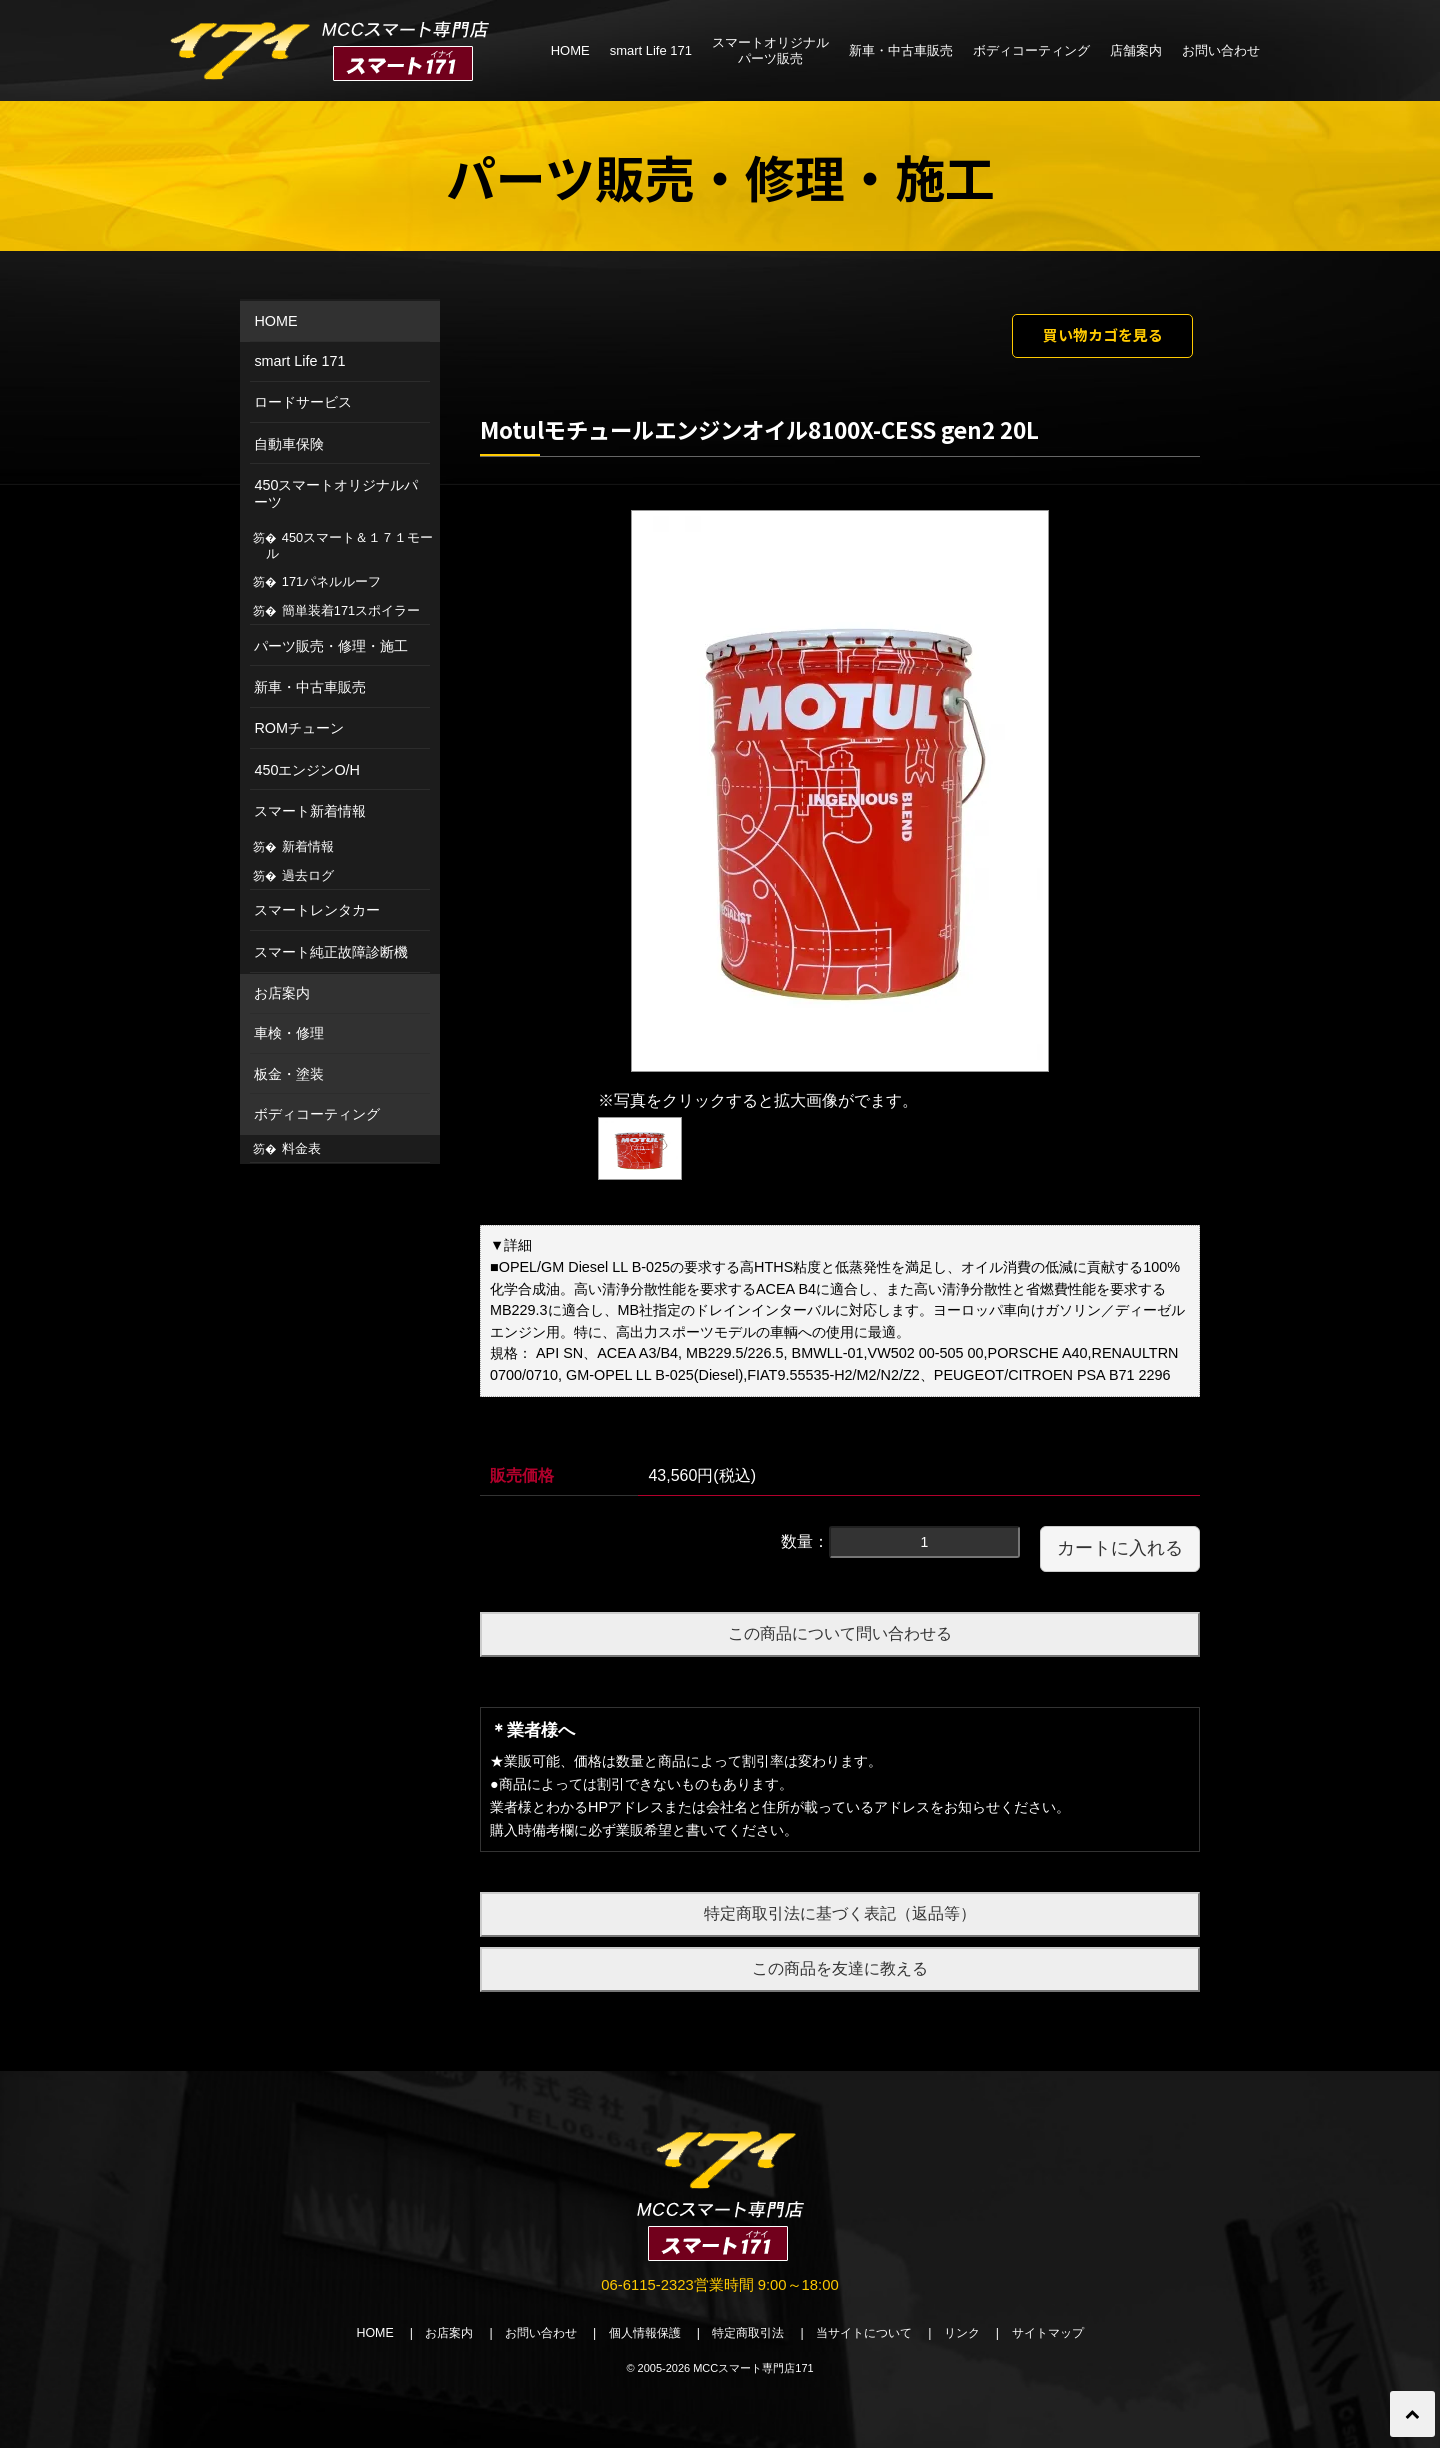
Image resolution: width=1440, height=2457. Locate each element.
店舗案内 (1136, 50)
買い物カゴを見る (1087, 338)
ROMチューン (299, 728)
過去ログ (308, 875)
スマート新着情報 (310, 811)
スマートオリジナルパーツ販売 (770, 50)
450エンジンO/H (307, 770)
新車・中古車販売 (901, 50)
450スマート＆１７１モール (350, 545)
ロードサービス (303, 402)
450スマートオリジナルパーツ (336, 493)
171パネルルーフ (331, 581)
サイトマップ (1070, 2341)
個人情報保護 (638, 2341)
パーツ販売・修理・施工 (331, 646)
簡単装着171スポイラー (351, 610)
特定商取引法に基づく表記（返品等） (840, 1919)
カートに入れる (1120, 1554)
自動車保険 (289, 444)
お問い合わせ (1221, 50)
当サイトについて (874, 2341)
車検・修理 (289, 1033)
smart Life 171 (651, 50)
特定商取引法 (750, 2341)
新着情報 (308, 846)
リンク (978, 2341)
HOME (570, 50)
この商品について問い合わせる (840, 1639)
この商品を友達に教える (840, 1973)
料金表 (301, 1148)
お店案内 (282, 993)
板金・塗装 (289, 1074)
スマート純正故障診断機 (331, 952)
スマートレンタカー (317, 910)
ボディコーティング (1031, 50)
